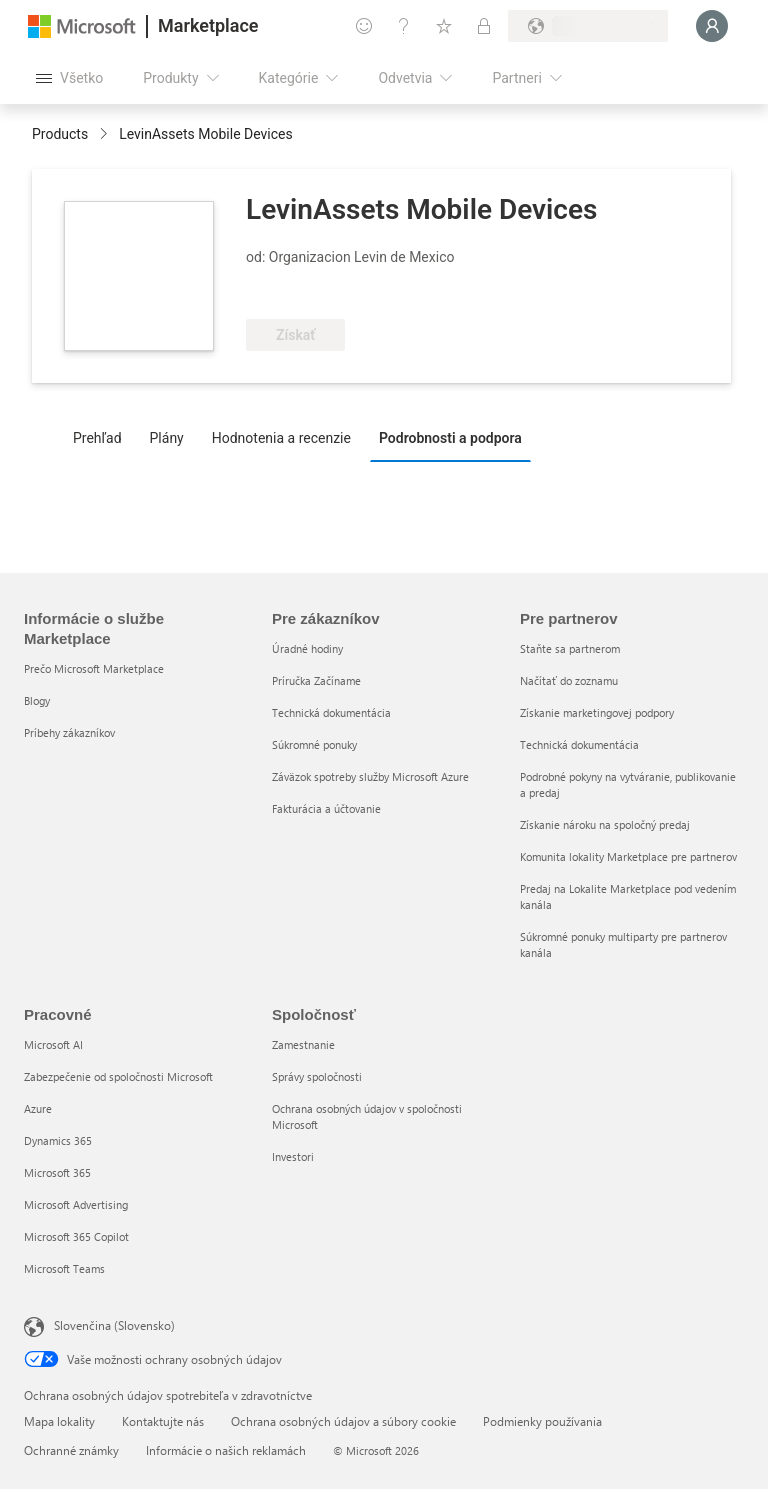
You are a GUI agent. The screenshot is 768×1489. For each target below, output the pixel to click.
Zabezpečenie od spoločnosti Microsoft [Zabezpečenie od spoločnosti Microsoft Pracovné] (118, 1076)
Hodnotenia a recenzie (281, 438)
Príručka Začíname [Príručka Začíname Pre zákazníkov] (316, 680)
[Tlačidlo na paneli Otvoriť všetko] (69, 78)
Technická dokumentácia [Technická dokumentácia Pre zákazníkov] (331, 712)
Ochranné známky (71, 1450)
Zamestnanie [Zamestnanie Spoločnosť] (303, 1044)
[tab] (102, 437)
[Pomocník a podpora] (404, 26)
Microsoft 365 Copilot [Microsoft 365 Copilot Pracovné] (76, 1236)
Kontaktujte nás (163, 1421)
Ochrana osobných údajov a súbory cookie (343, 1421)
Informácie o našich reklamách (226, 1450)
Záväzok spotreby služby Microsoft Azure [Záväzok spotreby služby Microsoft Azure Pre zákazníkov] (370, 776)
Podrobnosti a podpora (450, 438)
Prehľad (97, 438)
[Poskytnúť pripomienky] (364, 26)
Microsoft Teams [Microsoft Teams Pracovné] (64, 1268)
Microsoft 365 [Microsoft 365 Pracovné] (57, 1172)
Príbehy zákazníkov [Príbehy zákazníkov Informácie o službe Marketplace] (69, 732)
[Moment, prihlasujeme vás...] (712, 26)
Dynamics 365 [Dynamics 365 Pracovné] (58, 1140)
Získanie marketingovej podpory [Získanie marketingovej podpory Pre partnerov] (597, 712)
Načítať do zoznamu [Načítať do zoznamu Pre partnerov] (569, 680)
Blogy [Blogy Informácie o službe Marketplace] (37, 700)
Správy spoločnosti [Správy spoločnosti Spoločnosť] (317, 1076)
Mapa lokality (59, 1421)
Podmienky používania (542, 1421)
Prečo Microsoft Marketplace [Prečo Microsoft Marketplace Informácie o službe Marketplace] (94, 668)
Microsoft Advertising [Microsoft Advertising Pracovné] (76, 1204)
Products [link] (60, 134)
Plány (167, 438)
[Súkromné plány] (484, 26)
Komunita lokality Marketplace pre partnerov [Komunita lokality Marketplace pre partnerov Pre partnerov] (628, 856)
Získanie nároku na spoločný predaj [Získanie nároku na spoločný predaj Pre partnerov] (605, 824)
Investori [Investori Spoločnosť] (293, 1156)
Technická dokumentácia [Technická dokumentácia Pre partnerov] (579, 744)
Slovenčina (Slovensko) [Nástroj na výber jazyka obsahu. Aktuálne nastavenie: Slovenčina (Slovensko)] (114, 1325)
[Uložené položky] (444, 26)
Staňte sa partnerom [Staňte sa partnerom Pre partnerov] (570, 648)
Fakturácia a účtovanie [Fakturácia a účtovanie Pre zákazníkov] (326, 808)
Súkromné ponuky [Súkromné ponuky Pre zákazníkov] (314, 744)
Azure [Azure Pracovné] (38, 1108)
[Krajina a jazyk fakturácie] (588, 26)
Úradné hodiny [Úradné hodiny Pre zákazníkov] (307, 648)
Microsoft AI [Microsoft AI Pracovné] (53, 1044)
